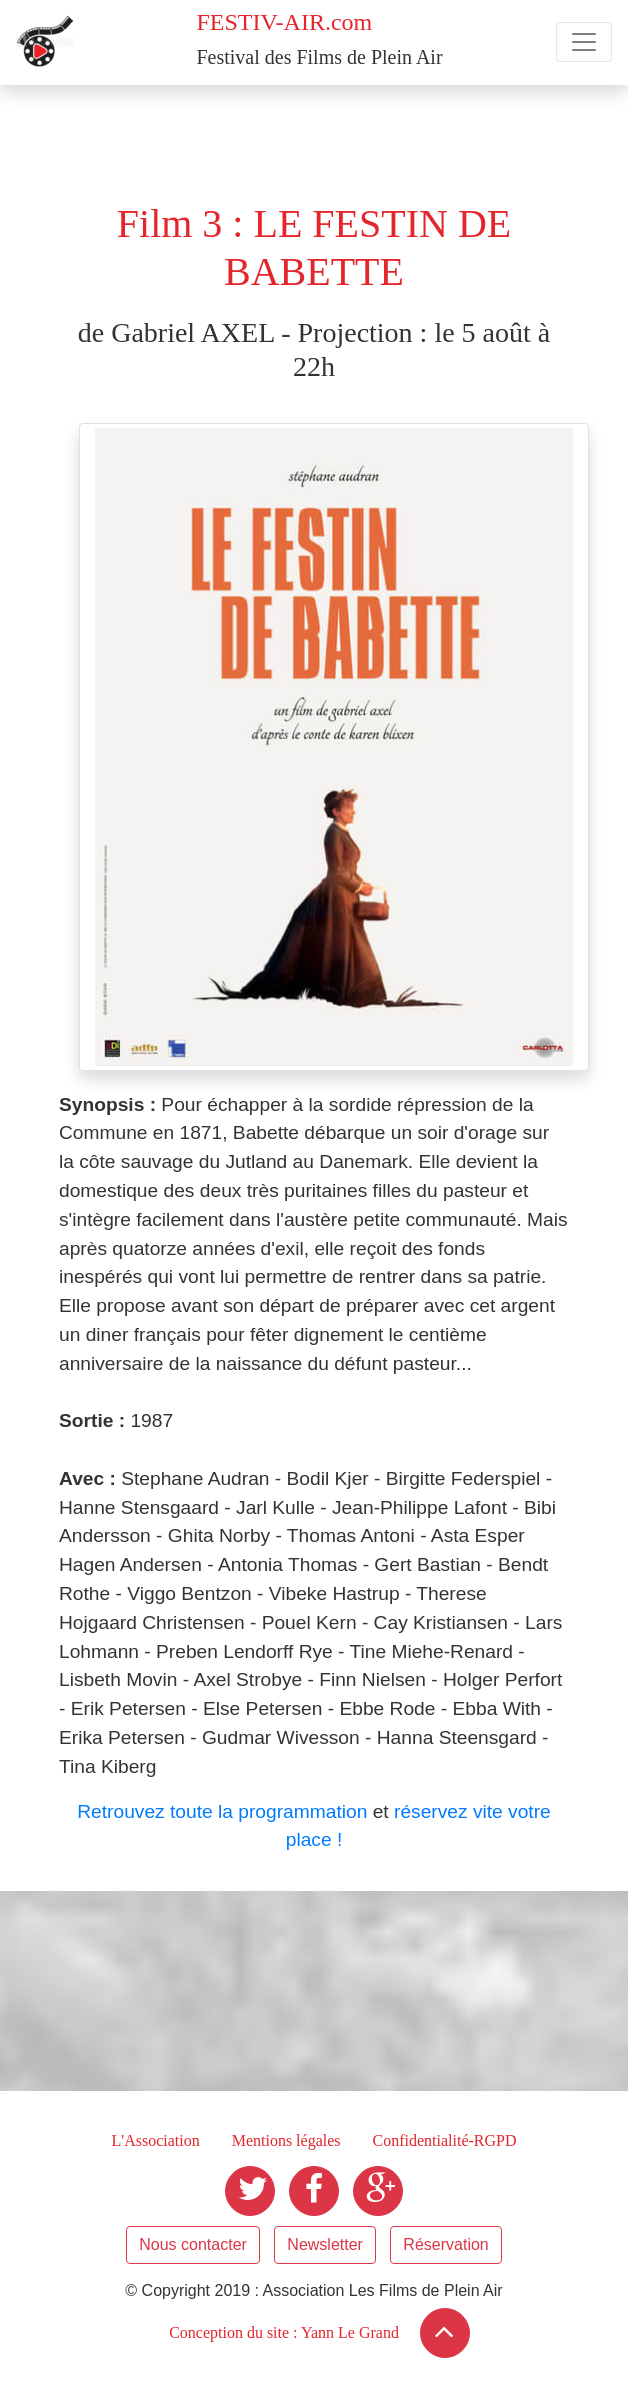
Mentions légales (286, 2140)
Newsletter (325, 2244)
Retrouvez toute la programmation (222, 1811)
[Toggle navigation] (584, 42)
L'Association (155, 2140)
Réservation (445, 2244)
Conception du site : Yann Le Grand (284, 2332)
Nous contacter (193, 2244)
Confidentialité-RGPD (445, 2140)
